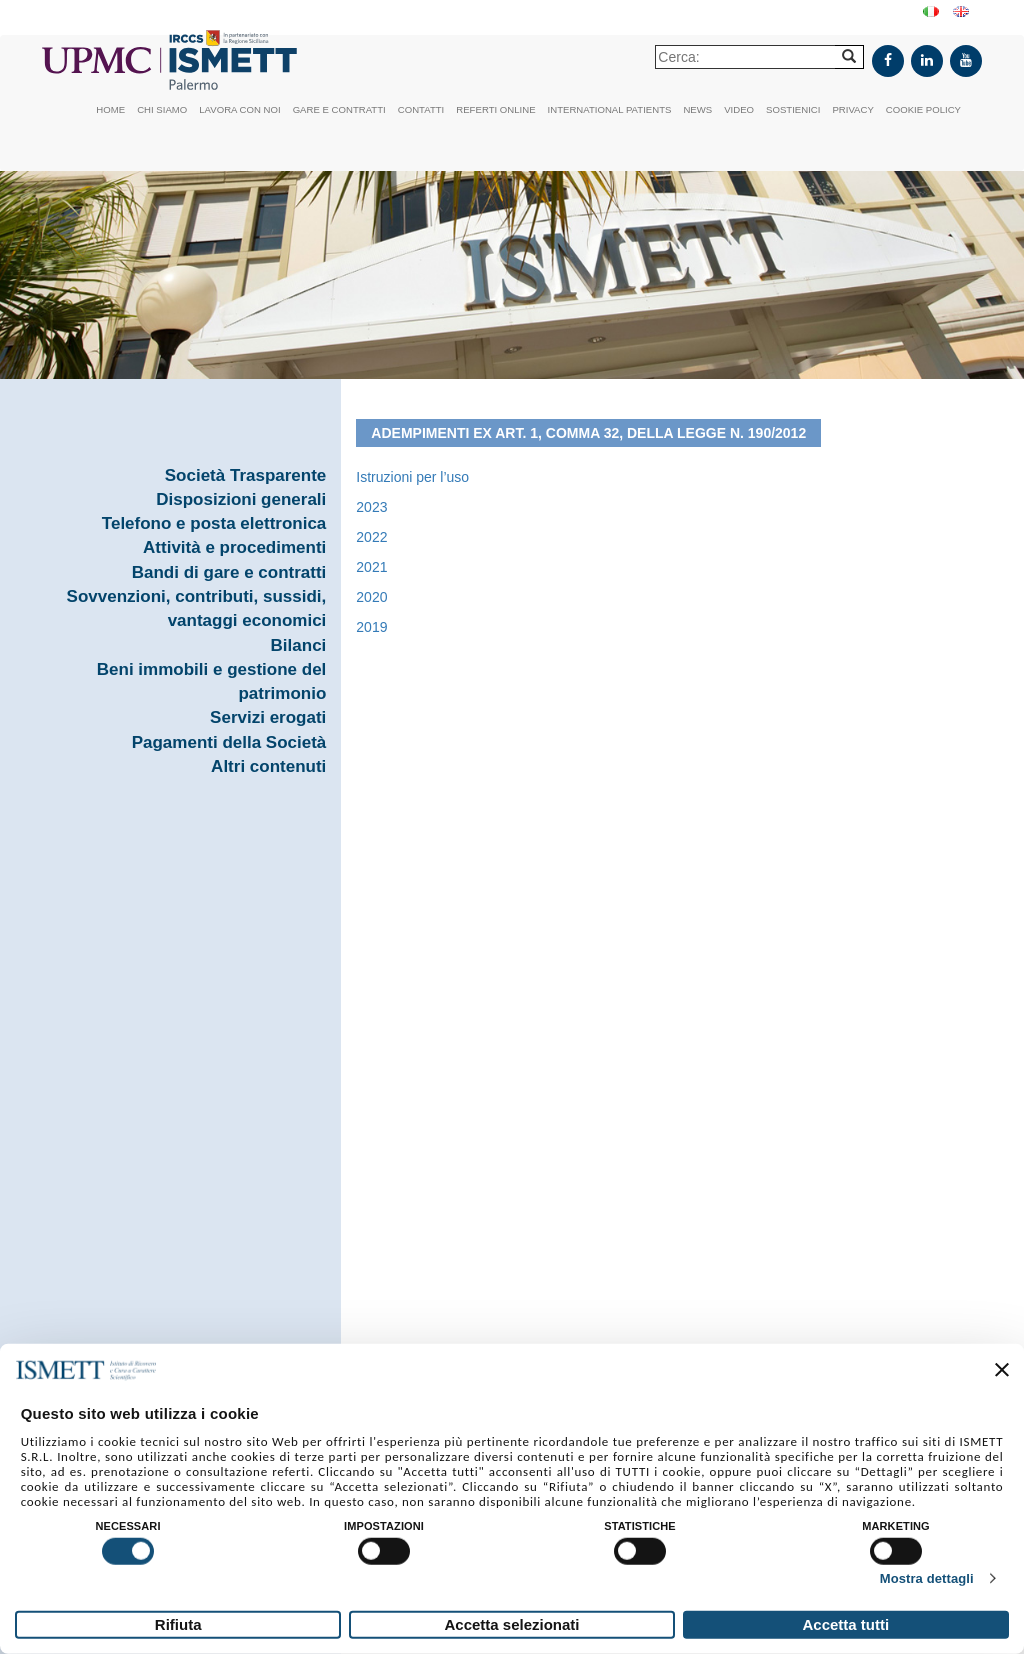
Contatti (421, 109)
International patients (610, 109)
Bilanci (299, 645)
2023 (371, 507)
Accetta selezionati (511, 1624)
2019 (371, 627)
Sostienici (793, 109)
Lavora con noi (239, 109)
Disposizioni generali (241, 499)
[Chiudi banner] (1002, 1370)
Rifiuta (178, 1624)
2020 (371, 597)
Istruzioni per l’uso (412, 477)
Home (110, 109)
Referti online (495, 109)
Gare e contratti (339, 109)
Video (739, 109)
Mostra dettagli (927, 1578)
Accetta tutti (845, 1624)
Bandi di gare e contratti (229, 572)
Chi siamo (162, 109)
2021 (371, 567)
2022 (371, 537)
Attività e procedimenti (234, 547)
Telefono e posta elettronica (214, 523)
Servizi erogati (268, 717)
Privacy (852, 109)
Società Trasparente (246, 475)
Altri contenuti (268, 766)
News (697, 109)
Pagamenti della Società (229, 742)
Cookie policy (923, 109)
